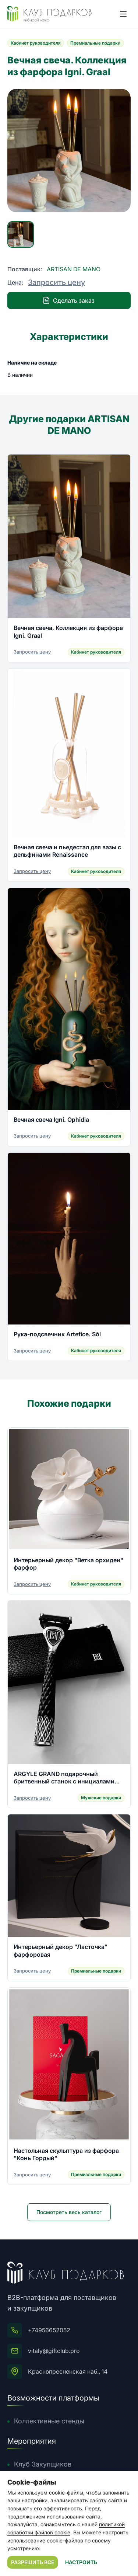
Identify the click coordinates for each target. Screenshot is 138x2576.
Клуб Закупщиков (42, 2464)
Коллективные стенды (49, 2421)
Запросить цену (56, 282)
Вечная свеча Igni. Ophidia (51, 1119)
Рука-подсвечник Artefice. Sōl (57, 1334)
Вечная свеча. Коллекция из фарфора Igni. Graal (68, 631)
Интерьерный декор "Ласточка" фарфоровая (60, 1950)
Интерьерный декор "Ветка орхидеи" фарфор (68, 1563)
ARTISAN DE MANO (73, 269)
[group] (69, 150)
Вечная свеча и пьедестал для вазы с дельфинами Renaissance (67, 850)
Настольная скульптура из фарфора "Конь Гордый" (66, 2154)
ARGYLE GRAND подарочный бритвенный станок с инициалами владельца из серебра (64, 1777)
